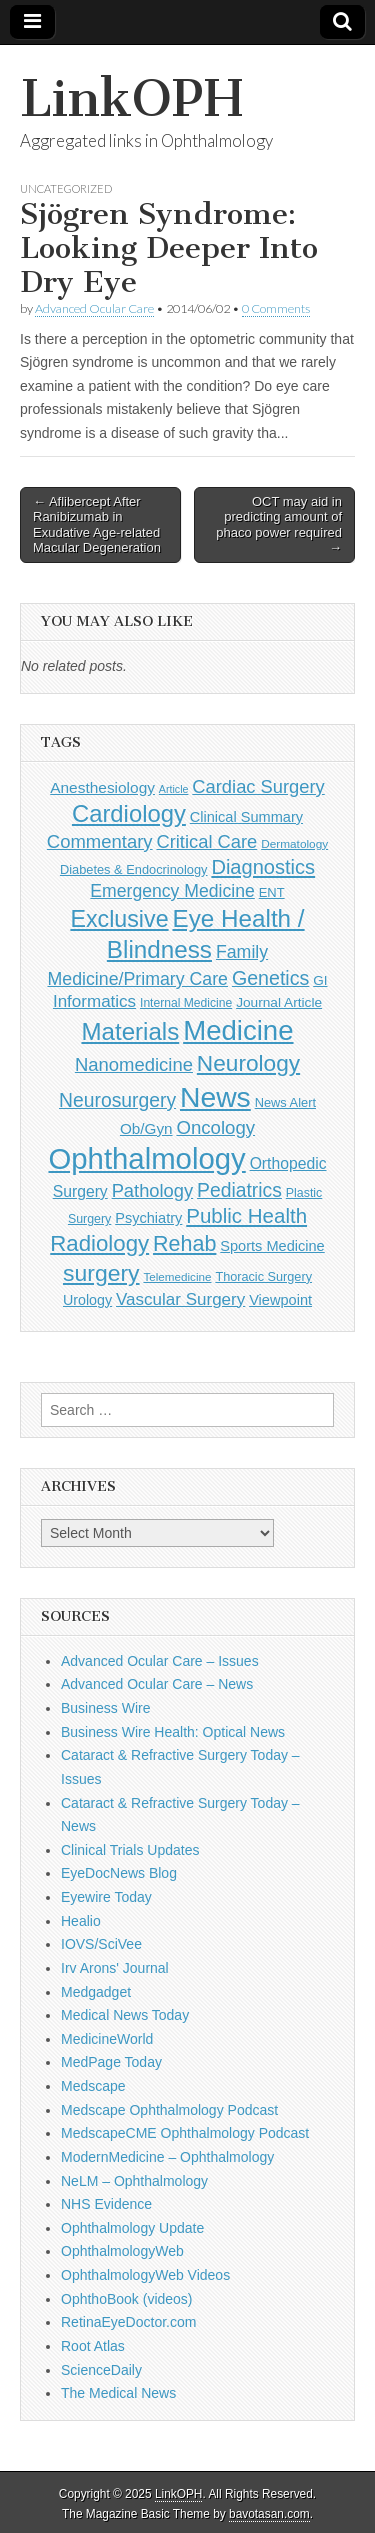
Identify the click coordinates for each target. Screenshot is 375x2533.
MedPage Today (111, 2062)
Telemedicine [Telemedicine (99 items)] (177, 1276)
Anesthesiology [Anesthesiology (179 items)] (102, 787)
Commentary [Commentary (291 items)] (100, 841)
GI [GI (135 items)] (320, 980)
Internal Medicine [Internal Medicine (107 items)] (186, 1003)
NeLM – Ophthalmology (134, 2181)
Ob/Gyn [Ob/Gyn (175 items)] (146, 1128)
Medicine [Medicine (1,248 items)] (238, 1030)
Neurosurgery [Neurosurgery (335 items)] (117, 1100)
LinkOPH (131, 98)
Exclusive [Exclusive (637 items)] (119, 919)
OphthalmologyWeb (122, 2251)
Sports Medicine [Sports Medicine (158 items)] (272, 1246)
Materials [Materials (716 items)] (130, 1031)
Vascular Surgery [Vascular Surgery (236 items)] (180, 1299)
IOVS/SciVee (101, 1944)
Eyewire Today (106, 1897)
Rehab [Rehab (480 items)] (184, 1244)
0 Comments (276, 308)
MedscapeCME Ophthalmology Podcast (185, 2133)
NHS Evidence (106, 2204)
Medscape (93, 2086)
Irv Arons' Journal (115, 1968)
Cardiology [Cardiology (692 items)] (129, 813)
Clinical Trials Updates (130, 1850)
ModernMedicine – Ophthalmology (167, 2157)
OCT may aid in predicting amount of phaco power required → (279, 525)
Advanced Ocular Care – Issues (160, 1661)
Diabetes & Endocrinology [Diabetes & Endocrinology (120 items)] (134, 869)
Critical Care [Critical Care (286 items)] (206, 841)
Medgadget (96, 1992)
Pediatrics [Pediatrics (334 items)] (239, 1190)
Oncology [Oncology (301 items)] (215, 1127)
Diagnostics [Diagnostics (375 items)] (263, 867)
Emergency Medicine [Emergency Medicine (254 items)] (172, 891)
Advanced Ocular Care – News (157, 1684)
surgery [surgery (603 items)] (101, 1273)
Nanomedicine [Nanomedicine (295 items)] (134, 1064)
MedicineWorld (107, 2039)
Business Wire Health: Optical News (173, 1732)
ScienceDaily (101, 2370)
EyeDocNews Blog (119, 1873)
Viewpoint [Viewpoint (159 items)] (280, 1300)
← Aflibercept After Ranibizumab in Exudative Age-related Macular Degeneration (97, 525)
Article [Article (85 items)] (174, 789)
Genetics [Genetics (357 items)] (270, 978)
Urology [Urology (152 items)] (87, 1300)
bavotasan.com (269, 2514)
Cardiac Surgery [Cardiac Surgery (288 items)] (258, 786)
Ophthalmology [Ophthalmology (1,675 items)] (146, 1158)
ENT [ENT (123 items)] (272, 892)
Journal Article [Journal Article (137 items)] (279, 1002)
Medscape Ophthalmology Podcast (169, 2110)
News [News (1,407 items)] (215, 1097)
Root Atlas (93, 2346)
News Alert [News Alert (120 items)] (285, 1102)
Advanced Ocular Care (94, 308)
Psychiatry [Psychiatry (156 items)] (148, 1218)
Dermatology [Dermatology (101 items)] (294, 844)
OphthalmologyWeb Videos (145, 2275)
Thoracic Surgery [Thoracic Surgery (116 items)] (263, 1277)
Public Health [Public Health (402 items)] (246, 1215)
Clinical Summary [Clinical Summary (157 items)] (246, 817)
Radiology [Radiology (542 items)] (99, 1243)
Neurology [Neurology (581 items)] (248, 1063)
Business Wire (105, 1708)
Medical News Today (125, 2015)
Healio (81, 1921)
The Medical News (118, 2393)
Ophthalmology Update (132, 2228)
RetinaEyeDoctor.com (128, 2322)
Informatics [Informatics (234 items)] (94, 1001)
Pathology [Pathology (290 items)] (153, 1190)
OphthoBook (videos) (127, 2299)
